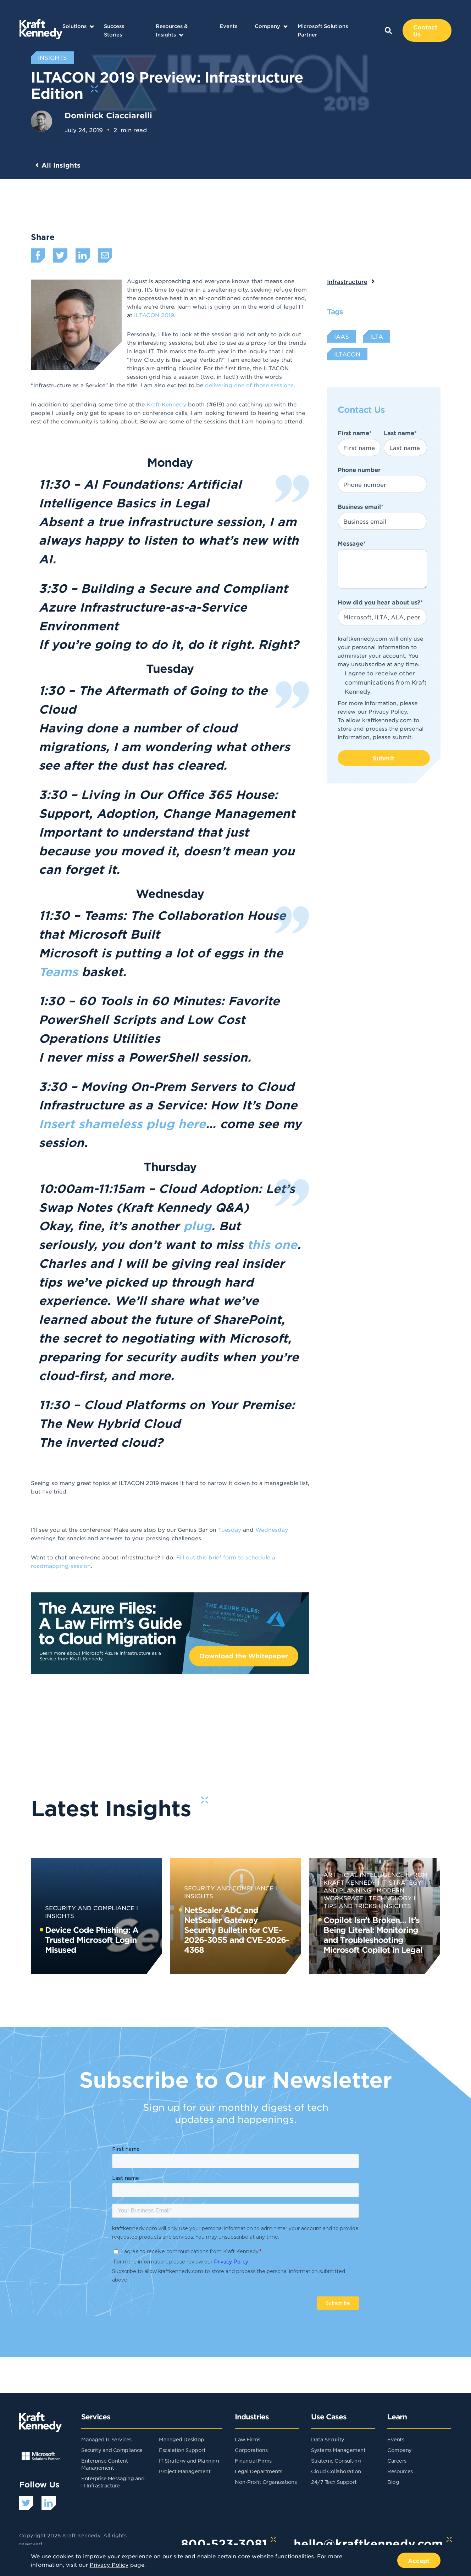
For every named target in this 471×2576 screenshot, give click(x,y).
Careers (396, 2460)
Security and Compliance (89, 1907)
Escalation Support (182, 2450)
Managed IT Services (106, 2439)
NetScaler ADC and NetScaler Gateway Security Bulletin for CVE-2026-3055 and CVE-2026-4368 (236, 1929)
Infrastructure (347, 281)
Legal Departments (258, 2471)
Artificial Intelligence (363, 1874)
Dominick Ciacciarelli (108, 115)
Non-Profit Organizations (266, 2482)
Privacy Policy (388, 711)
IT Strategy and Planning (189, 2460)
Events (228, 26)
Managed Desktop (181, 2439)
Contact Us (425, 30)
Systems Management (338, 2450)
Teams (58, 971)
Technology (390, 1897)
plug (197, 1225)
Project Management (184, 2471)
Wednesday (271, 1529)
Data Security (327, 2439)
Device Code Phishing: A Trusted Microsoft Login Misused (91, 1939)
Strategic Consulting (336, 2460)
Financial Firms (253, 2460)
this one (272, 1244)
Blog (393, 2482)
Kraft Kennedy (166, 404)
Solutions (74, 26)
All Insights (61, 165)
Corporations (251, 2450)
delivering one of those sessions (249, 385)
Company (267, 26)
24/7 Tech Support (334, 2482)
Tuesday (230, 1529)
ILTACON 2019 (154, 314)
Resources (400, 2471)
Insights (396, 1905)
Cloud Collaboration (336, 2471)
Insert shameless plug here (122, 1123)
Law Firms (247, 2439)
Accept (419, 2560)
